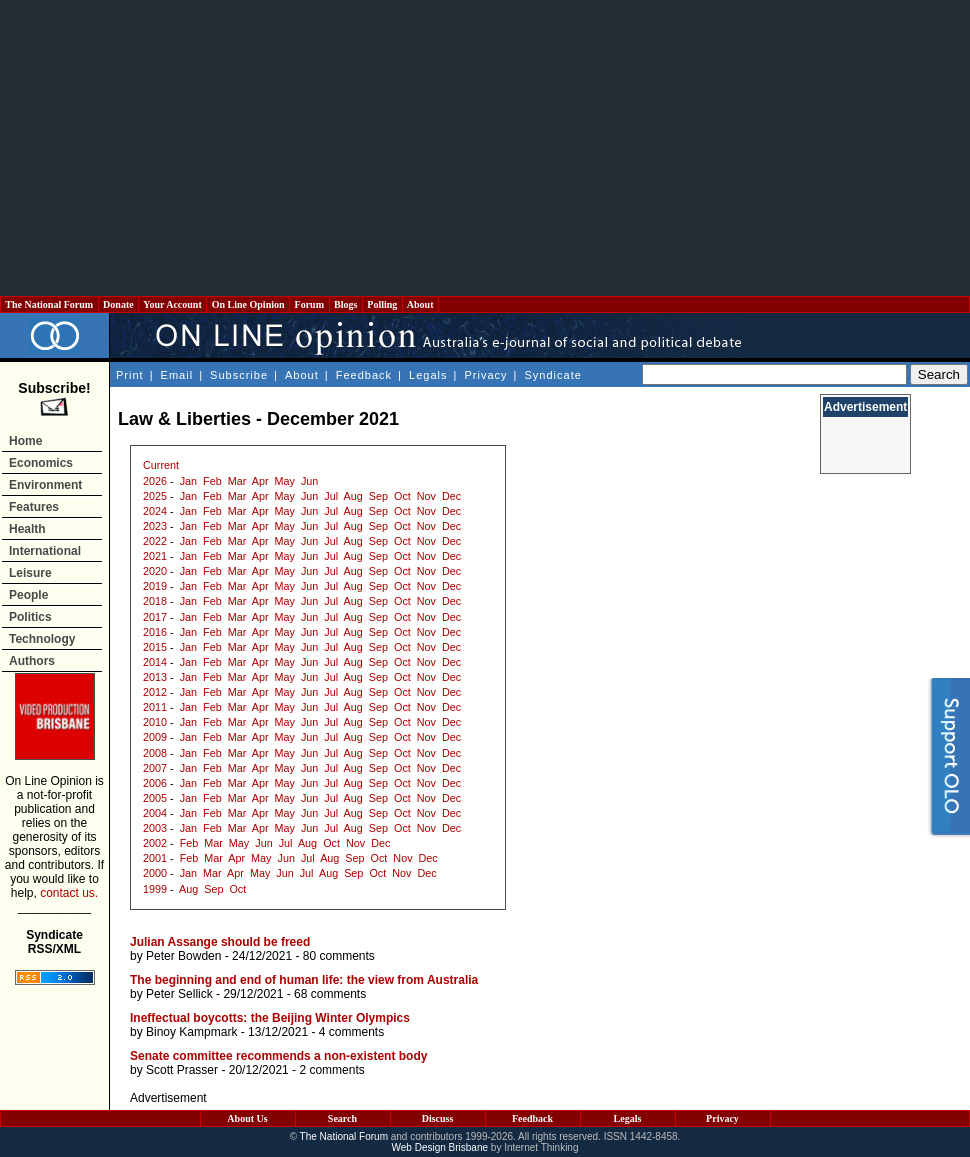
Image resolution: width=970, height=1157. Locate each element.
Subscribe (239, 375)
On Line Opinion (248, 304)
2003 (155, 828)
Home (25, 441)
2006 (155, 783)
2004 (155, 813)
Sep (378, 496)
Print (130, 375)
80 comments (339, 956)
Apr (260, 481)
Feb (212, 481)
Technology (42, 639)
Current (161, 465)
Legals (428, 375)
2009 (155, 737)
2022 (155, 541)
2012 (155, 692)
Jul (331, 496)
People (28, 595)
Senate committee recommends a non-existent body (278, 1056)
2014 (155, 662)
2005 (155, 798)
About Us (247, 1118)
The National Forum (49, 304)
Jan (188, 481)
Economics (41, 463)
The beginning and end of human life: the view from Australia (304, 980)
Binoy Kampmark (191, 1032)
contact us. (69, 893)
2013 (155, 677)
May (285, 481)
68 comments (330, 994)
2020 (155, 571)
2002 (155, 843)
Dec (451, 496)
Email (177, 375)
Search (342, 1118)
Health (27, 529)
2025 (155, 496)
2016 (155, 632)
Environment (45, 485)
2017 (155, 617)
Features (34, 507)
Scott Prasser (182, 1070)
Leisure (30, 573)
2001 (155, 858)
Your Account (172, 304)
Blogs (346, 304)
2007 (155, 768)
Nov (426, 496)
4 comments (351, 1032)
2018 (155, 601)
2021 (155, 556)
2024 (155, 511)
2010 (155, 722)
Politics (30, 617)
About (420, 304)
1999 (155, 889)
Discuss (438, 1118)
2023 (155, 526)
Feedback (364, 375)
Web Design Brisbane (440, 1147)
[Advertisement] (485, 148)
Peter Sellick (179, 994)
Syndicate (553, 375)
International (45, 551)
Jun (309, 481)
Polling (382, 304)
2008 (155, 753)
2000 (155, 873)
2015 (155, 647)
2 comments (331, 1070)
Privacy (485, 375)
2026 (155, 481)
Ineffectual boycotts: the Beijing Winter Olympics (270, 1018)
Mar (237, 481)
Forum (309, 304)
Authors (32, 661)
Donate (119, 304)
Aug (353, 496)
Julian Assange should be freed (220, 942)
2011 (155, 707)
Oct (402, 496)
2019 (155, 586)
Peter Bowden (183, 956)
